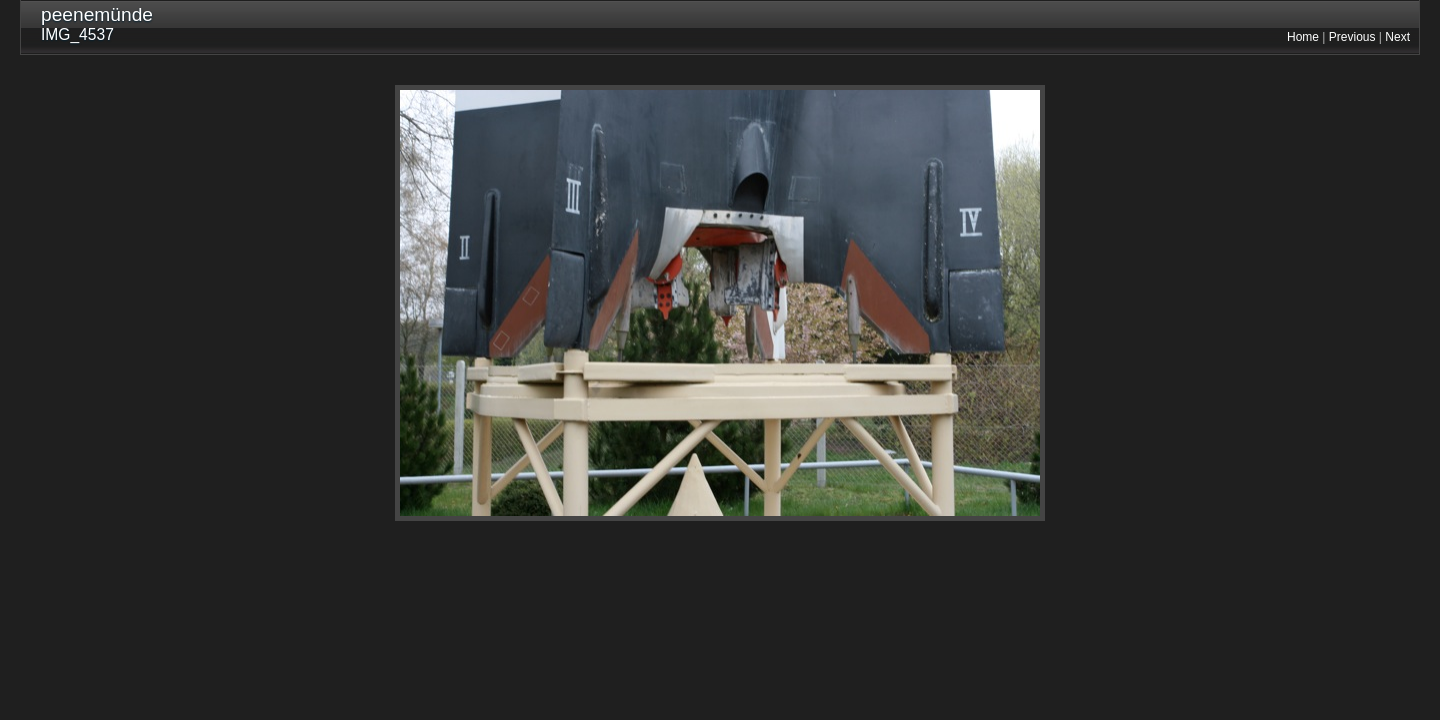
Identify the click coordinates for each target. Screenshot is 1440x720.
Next (1397, 37)
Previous (1352, 37)
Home (1303, 37)
